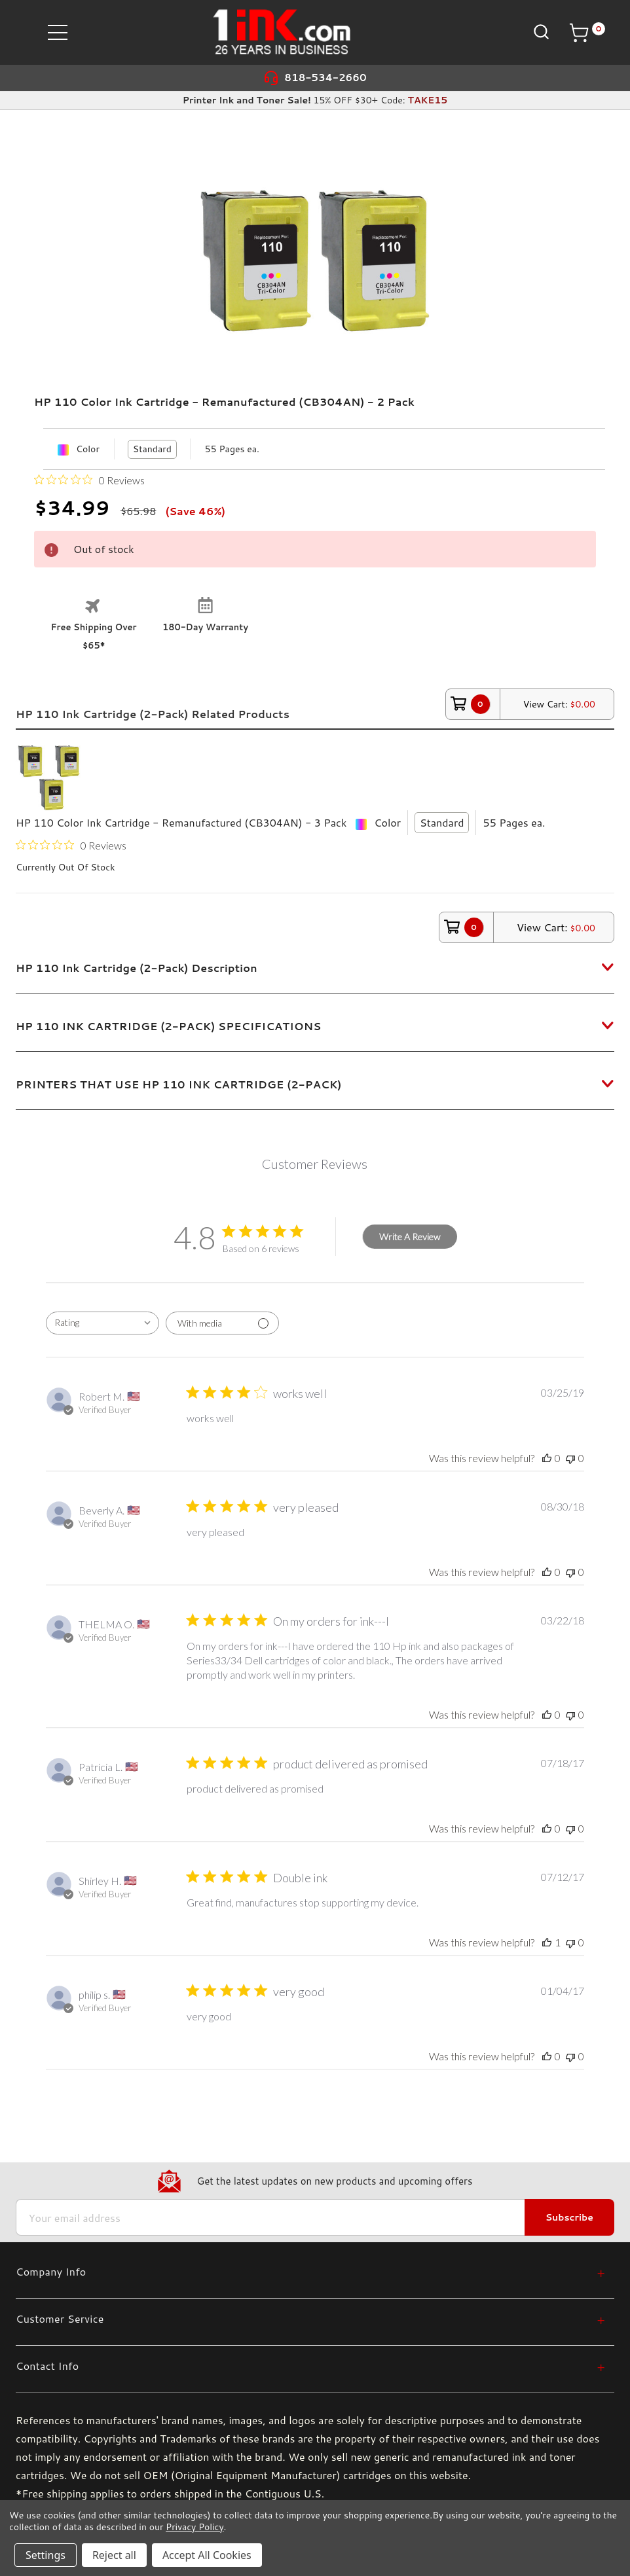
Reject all (114, 2555)
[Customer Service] (310, 2318)
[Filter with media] (222, 1323)
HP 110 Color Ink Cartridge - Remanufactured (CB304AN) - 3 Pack (181, 822)
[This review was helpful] (546, 1458)
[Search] (540, 31)
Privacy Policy (194, 2526)
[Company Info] (310, 2271)
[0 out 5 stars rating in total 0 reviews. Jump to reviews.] (89, 480)
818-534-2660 (325, 77)
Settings (45, 2555)
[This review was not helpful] (570, 1458)
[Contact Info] (310, 2365)
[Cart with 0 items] (586, 32)
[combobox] (102, 1323)
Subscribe (569, 2217)
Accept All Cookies (206, 2555)
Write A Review (409, 1236)
